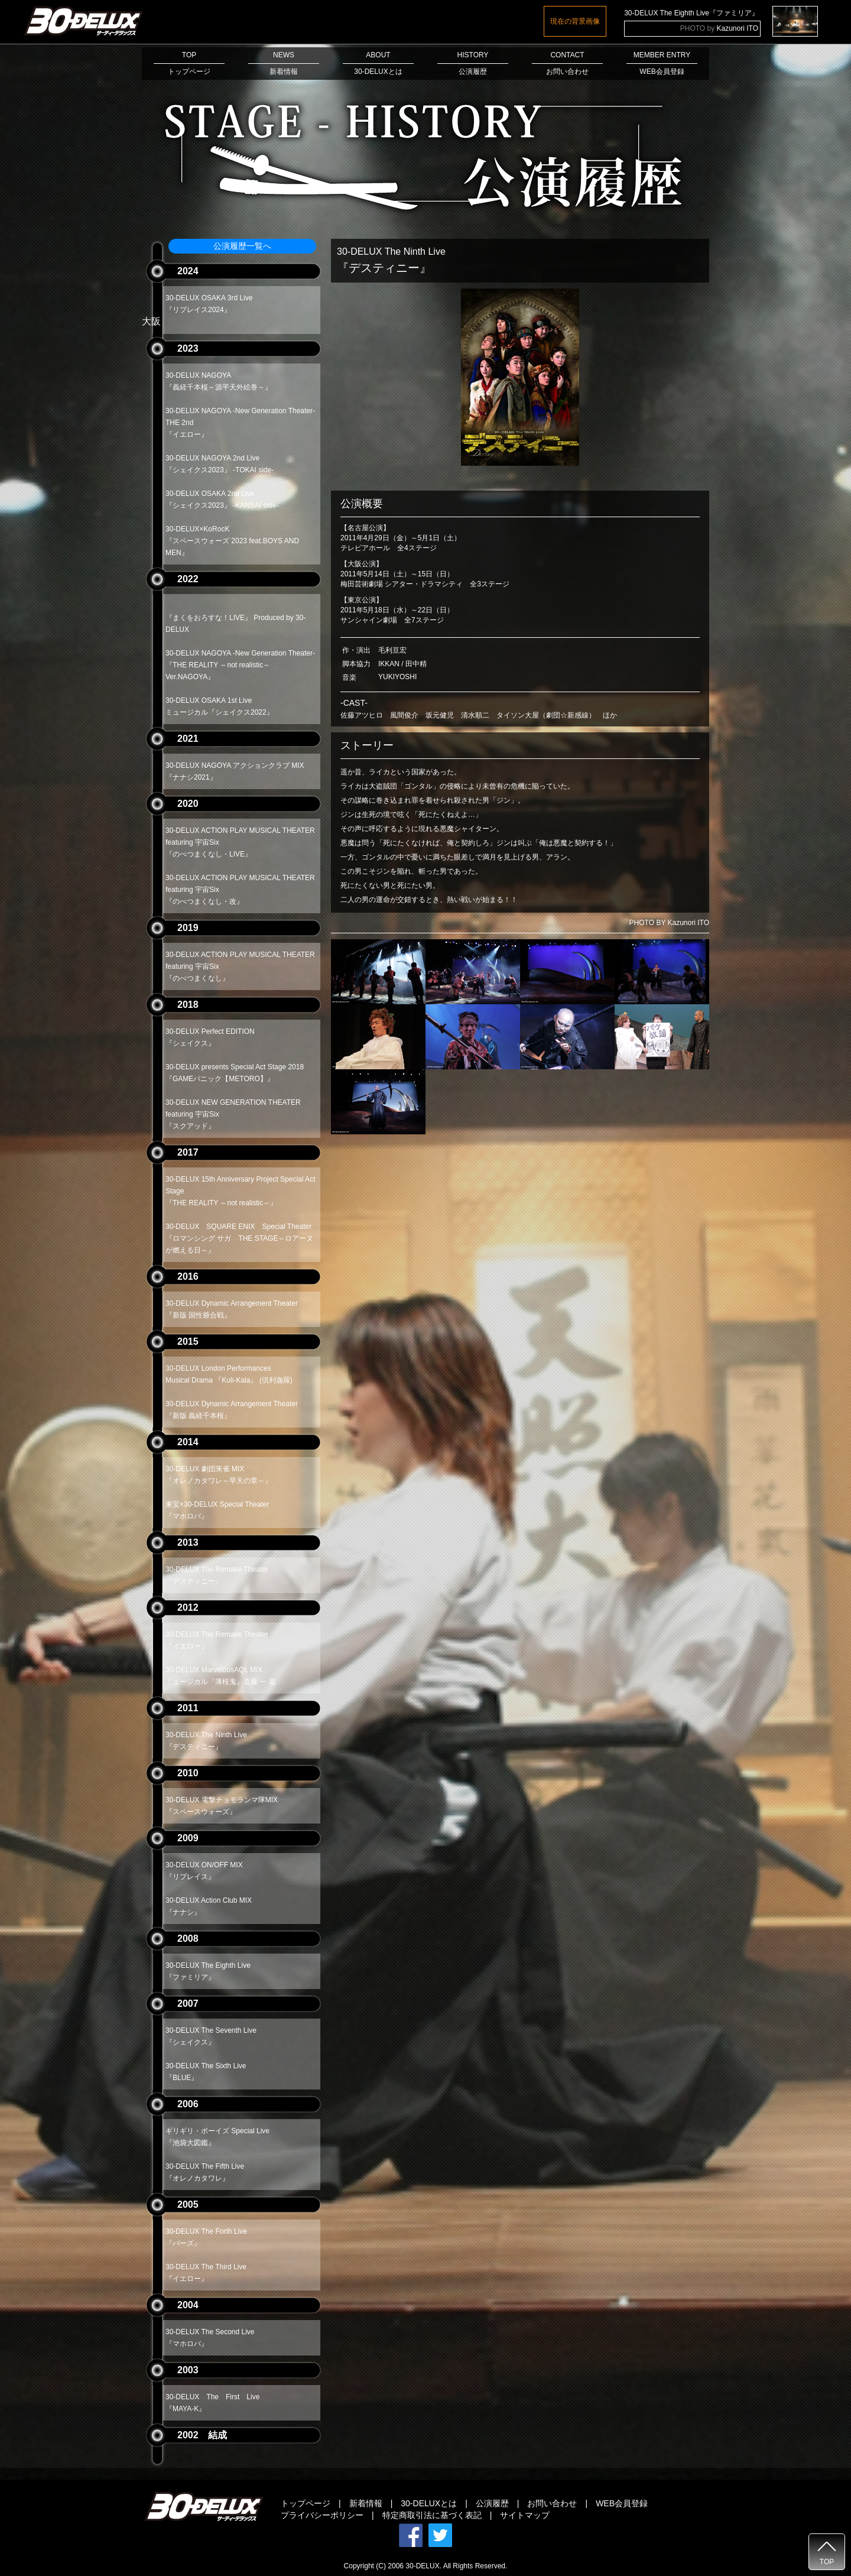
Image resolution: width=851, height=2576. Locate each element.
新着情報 (365, 2503)
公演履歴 (492, 2503)
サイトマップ (525, 2515)
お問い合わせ (552, 2503)
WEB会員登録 (622, 2503)
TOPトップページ (189, 63)
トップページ (305, 2503)
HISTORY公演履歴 (472, 63)
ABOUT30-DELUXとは (378, 63)
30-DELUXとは (429, 2503)
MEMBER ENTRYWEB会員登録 (661, 63)
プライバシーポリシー (322, 2515)
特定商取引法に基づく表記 (432, 2515)
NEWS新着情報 (283, 63)
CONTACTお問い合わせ (567, 63)
